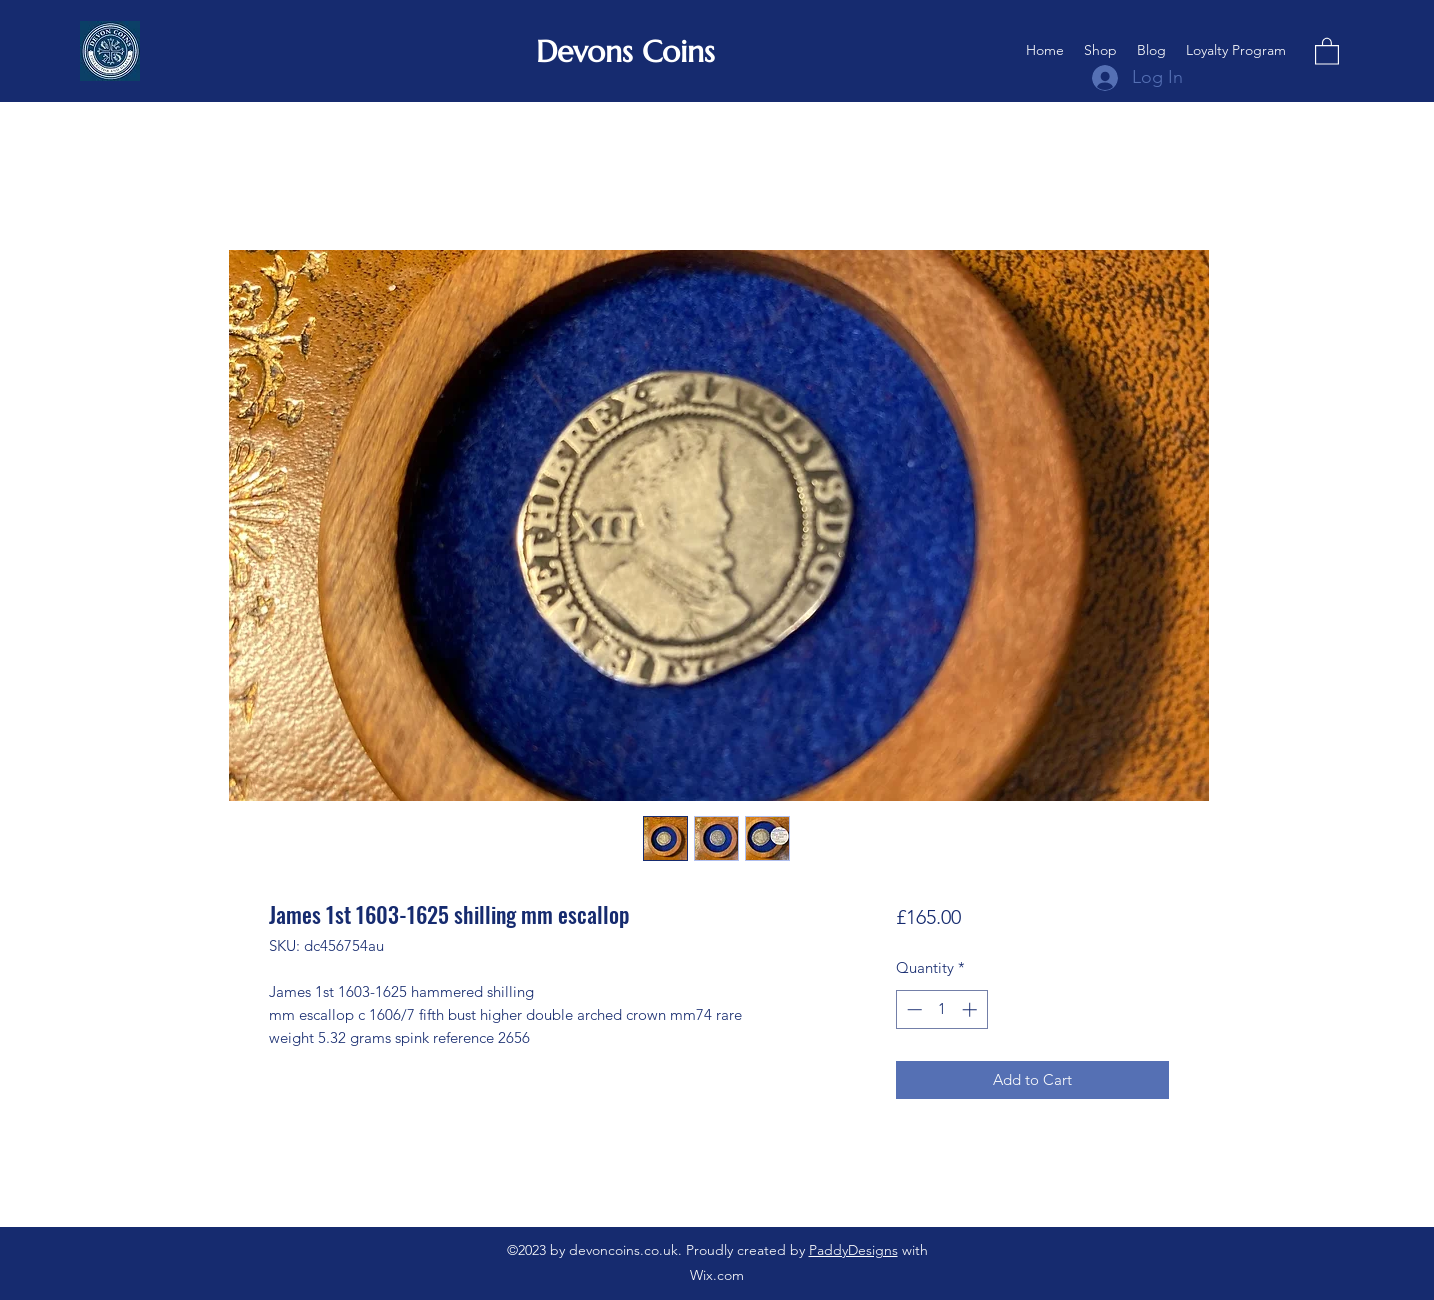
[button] (1327, 50)
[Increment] (971, 1009)
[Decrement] (912, 1009)
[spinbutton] (941, 1009)
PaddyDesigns (853, 1250)
